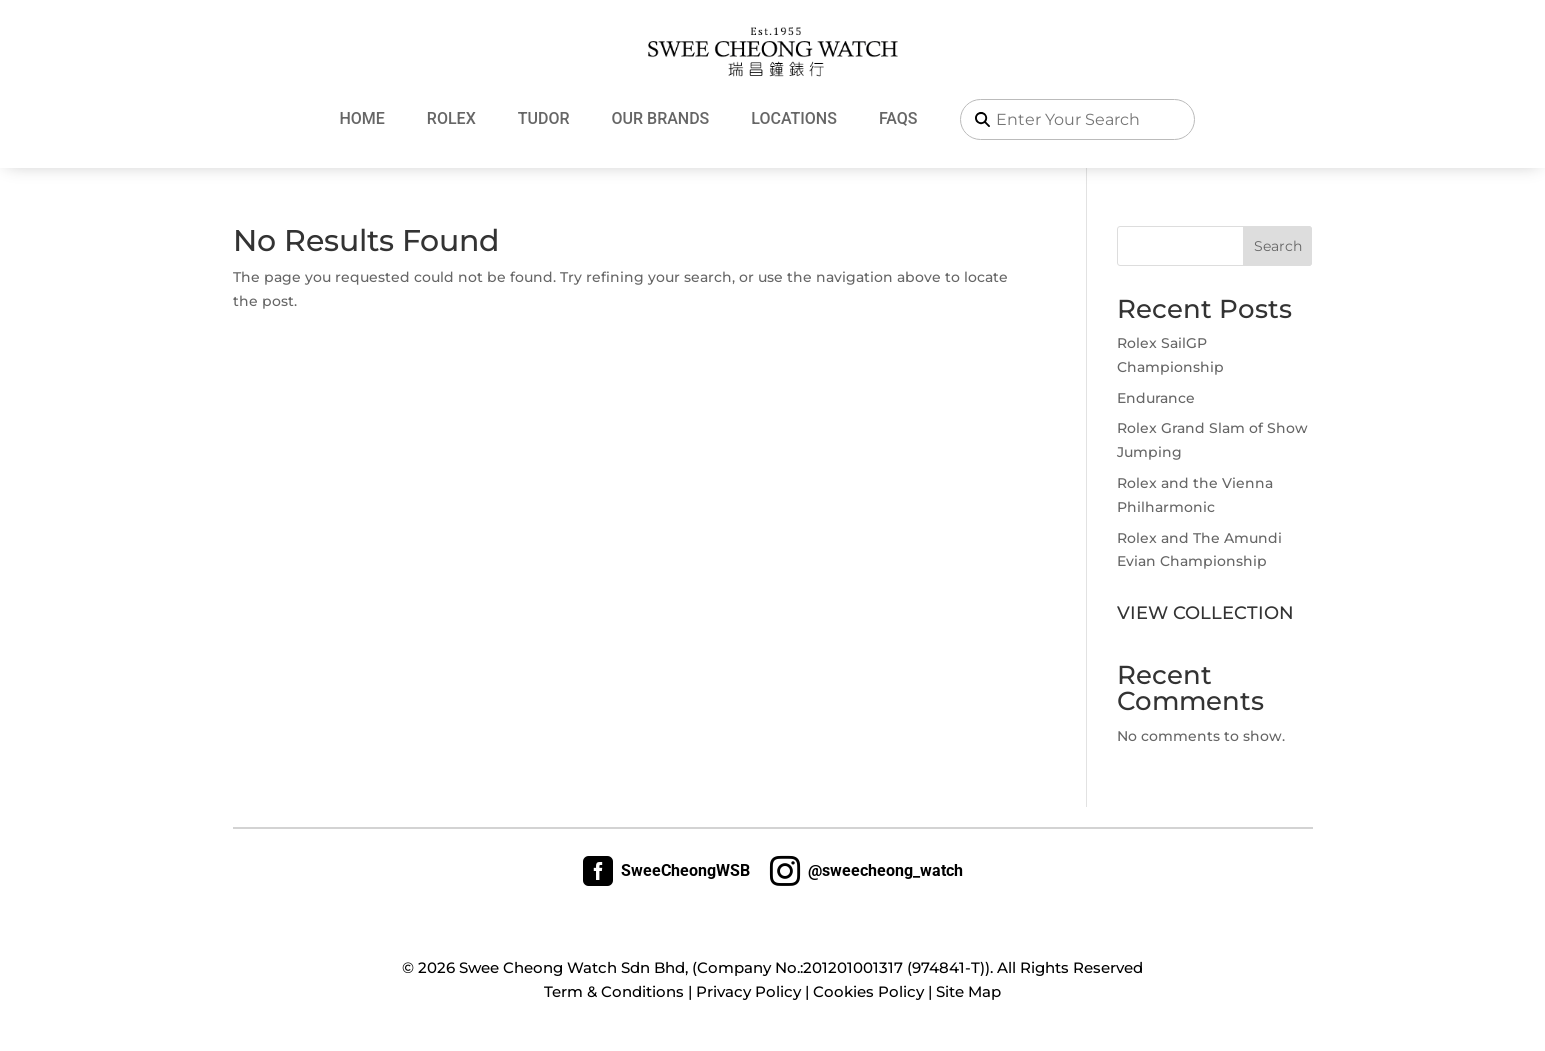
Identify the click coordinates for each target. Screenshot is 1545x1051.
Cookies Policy (868, 991)
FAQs (898, 118)
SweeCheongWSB (666, 871)
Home (361, 118)
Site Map (968, 991)
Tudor (544, 118)
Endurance (1156, 398)
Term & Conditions (614, 991)
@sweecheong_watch (866, 871)
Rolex (451, 118)
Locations (794, 118)
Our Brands (661, 118)
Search (1278, 246)
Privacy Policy (748, 991)
